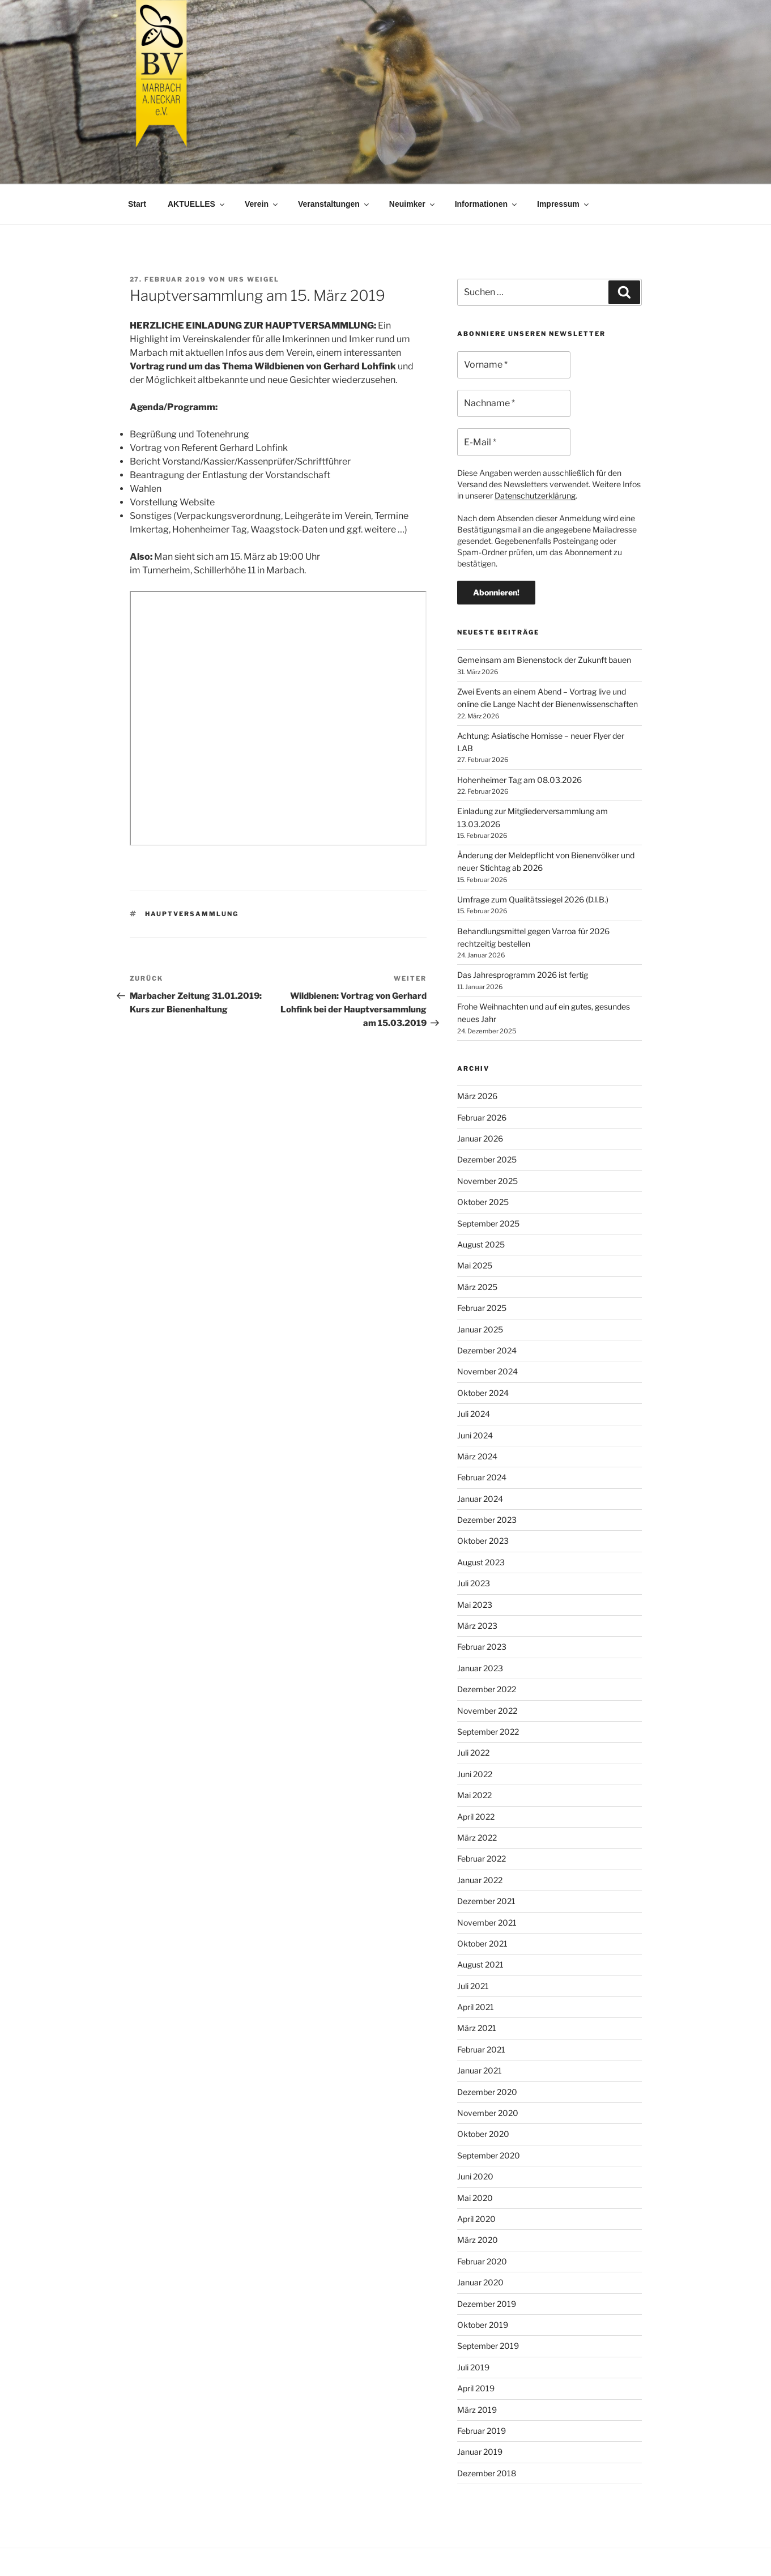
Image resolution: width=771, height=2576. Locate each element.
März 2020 (477, 2240)
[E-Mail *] (513, 441)
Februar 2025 (481, 1308)
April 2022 (476, 1816)
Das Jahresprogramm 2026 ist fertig (522, 975)
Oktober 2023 (483, 1540)
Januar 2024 (480, 1499)
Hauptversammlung (191, 914)
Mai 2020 (475, 2198)
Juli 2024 (473, 1414)
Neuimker (412, 203)
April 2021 (475, 2007)
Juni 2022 (474, 1774)
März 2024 (477, 1456)
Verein (262, 203)
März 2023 (477, 1625)
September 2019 (488, 2346)
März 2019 (477, 2410)
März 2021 (476, 2028)
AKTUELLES (197, 203)
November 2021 (487, 1922)
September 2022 (488, 1731)
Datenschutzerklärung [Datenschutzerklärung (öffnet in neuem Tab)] (535, 495)
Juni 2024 (475, 1435)
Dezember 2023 (487, 1520)
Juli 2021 (473, 1986)
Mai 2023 (474, 1605)
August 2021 (480, 1964)
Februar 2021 (481, 2049)
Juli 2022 (473, 1752)
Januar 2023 (480, 1668)
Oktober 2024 (483, 1393)
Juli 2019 (473, 2367)
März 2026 (477, 1096)
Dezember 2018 (486, 2473)
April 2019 (476, 2388)
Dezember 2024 (487, 1350)
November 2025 (487, 1181)
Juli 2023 (473, 1583)
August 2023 (481, 1562)
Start (137, 203)
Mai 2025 (474, 1265)
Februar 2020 (482, 2261)
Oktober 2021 (482, 1943)
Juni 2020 (475, 2176)
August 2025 (481, 1244)
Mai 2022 (474, 1795)
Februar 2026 (481, 1117)
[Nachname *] (513, 403)
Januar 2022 (479, 1880)
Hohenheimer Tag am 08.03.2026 (519, 780)
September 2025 (488, 1223)
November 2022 (487, 1710)
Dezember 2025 (487, 1159)
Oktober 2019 (482, 2325)
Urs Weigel (254, 279)
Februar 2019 (481, 2431)
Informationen (486, 203)
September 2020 (488, 2155)
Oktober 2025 (483, 1202)
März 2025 (477, 1287)
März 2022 (477, 1837)
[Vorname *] (513, 364)
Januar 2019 (479, 2451)
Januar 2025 (480, 1329)
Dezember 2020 (487, 2092)
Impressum (563, 203)
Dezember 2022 (486, 1689)
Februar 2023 (481, 1646)
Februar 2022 (481, 1858)
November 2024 (487, 1371)
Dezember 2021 (486, 1901)
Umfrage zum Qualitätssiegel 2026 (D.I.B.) (532, 899)
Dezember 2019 (486, 2304)
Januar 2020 (480, 2282)
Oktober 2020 (483, 2134)
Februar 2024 (481, 1477)
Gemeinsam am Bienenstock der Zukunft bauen (544, 660)
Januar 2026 (480, 1138)
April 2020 (476, 2219)
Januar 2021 (479, 2070)
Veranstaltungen (334, 203)
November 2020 (487, 2113)
